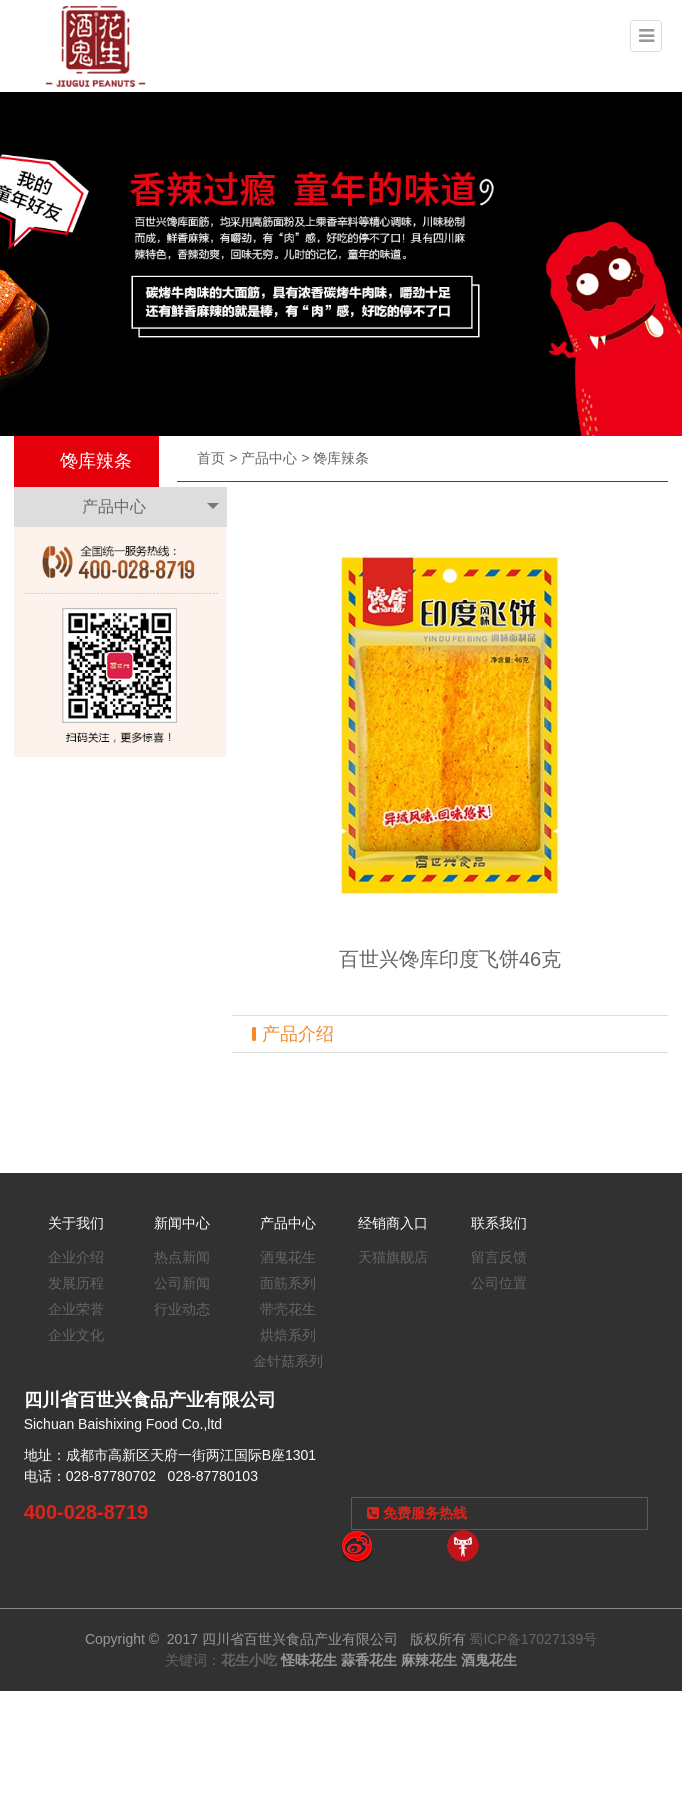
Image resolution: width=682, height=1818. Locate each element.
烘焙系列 (288, 1335)
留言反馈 (499, 1257)
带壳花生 (288, 1309)
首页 (211, 458)
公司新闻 (182, 1283)
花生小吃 (249, 1660)
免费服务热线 (417, 1513)
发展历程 (76, 1283)
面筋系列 (288, 1283)
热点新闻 (182, 1257)
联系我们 (499, 1223)
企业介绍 (76, 1257)
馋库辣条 (341, 458)
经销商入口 (393, 1223)
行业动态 (182, 1309)
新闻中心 (182, 1223)
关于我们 (76, 1223)
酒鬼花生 (288, 1257)
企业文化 (76, 1335)
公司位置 (499, 1283)
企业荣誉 (76, 1309)
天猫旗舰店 (393, 1257)
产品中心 (269, 458)
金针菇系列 (288, 1361)
